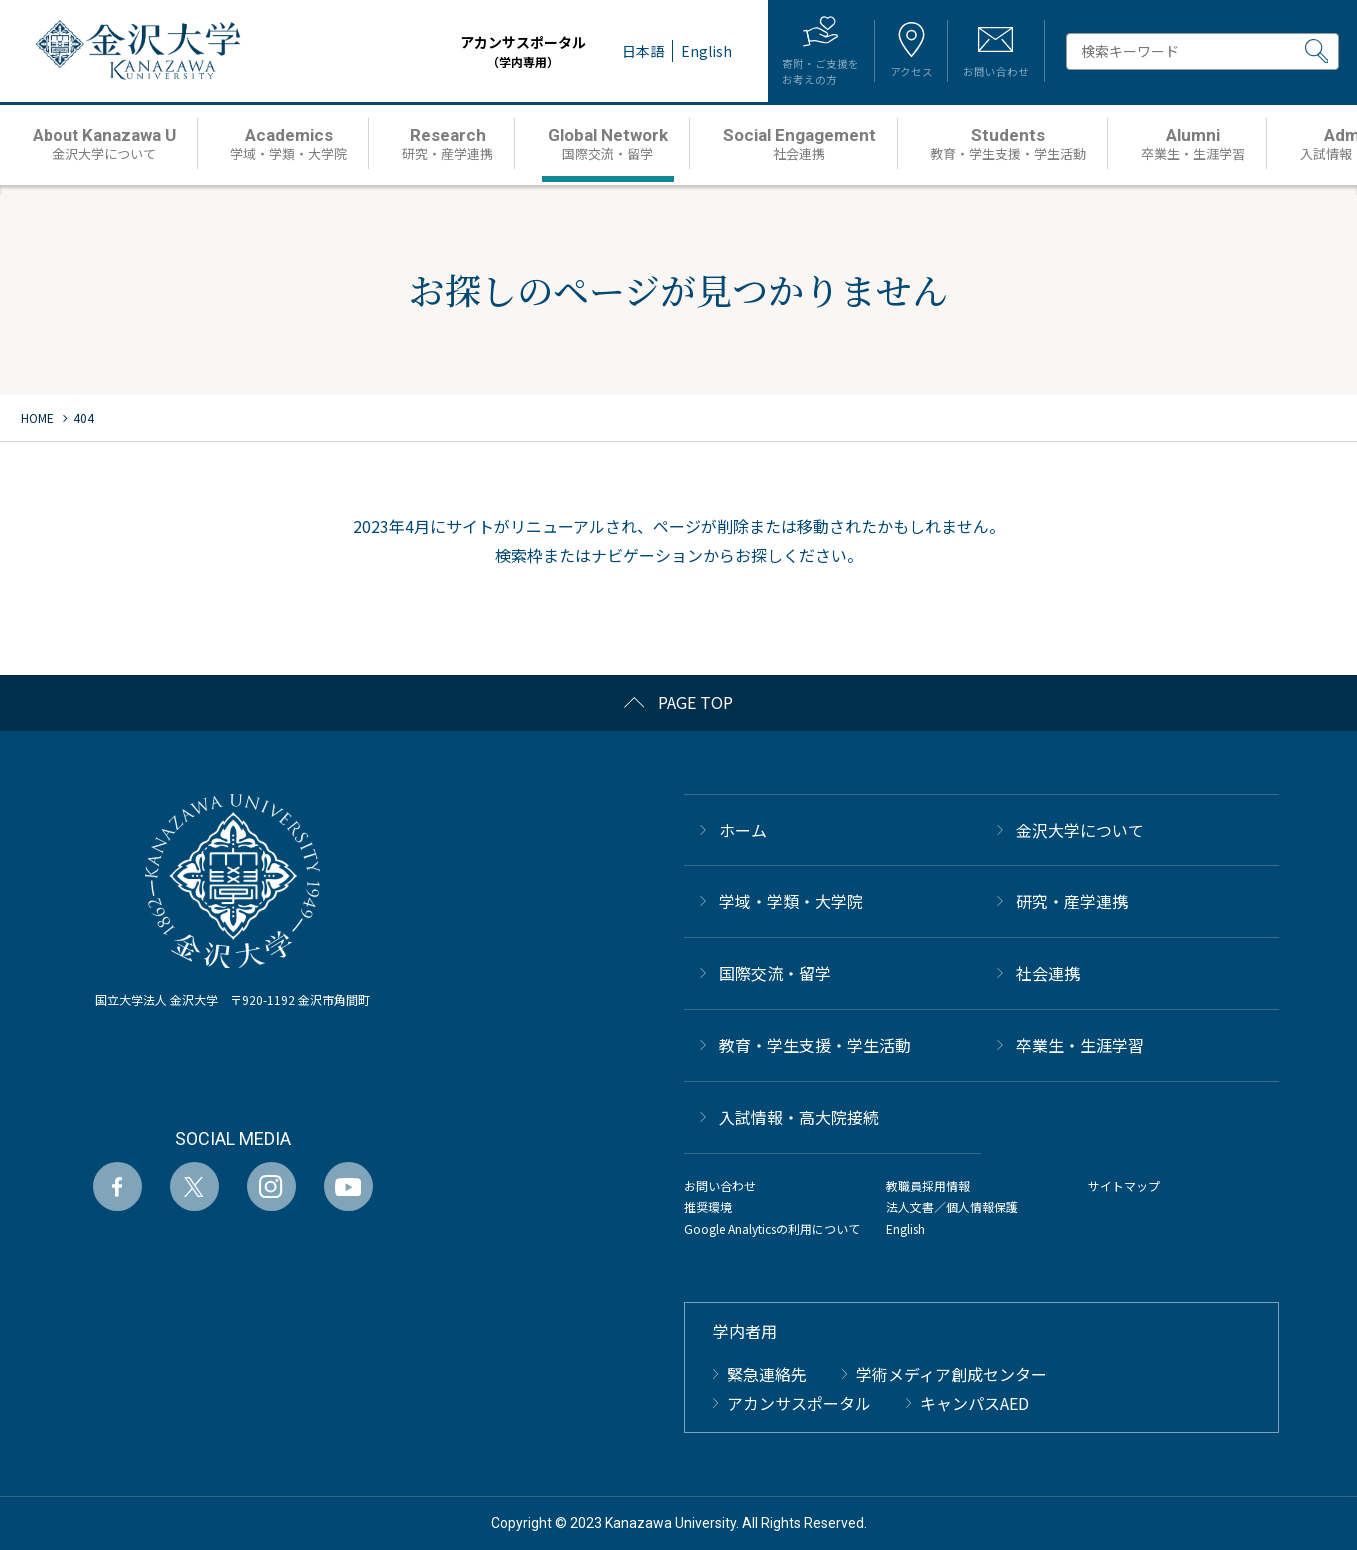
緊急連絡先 (767, 1374)
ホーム (743, 830)
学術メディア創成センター (951, 1374)
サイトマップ (1124, 1185)
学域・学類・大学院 (791, 901)
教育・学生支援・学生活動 (815, 1045)
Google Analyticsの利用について (772, 1228)
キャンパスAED (974, 1403)
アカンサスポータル (485, 51)
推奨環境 (708, 1206)
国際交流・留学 (775, 973)
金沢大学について (1080, 830)
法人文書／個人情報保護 (952, 1206)
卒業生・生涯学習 (1080, 1045)
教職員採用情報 (928, 1185)
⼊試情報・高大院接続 (799, 1117)
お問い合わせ (720, 1185)
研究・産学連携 (1072, 901)
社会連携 (1048, 973)
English (905, 1228)
